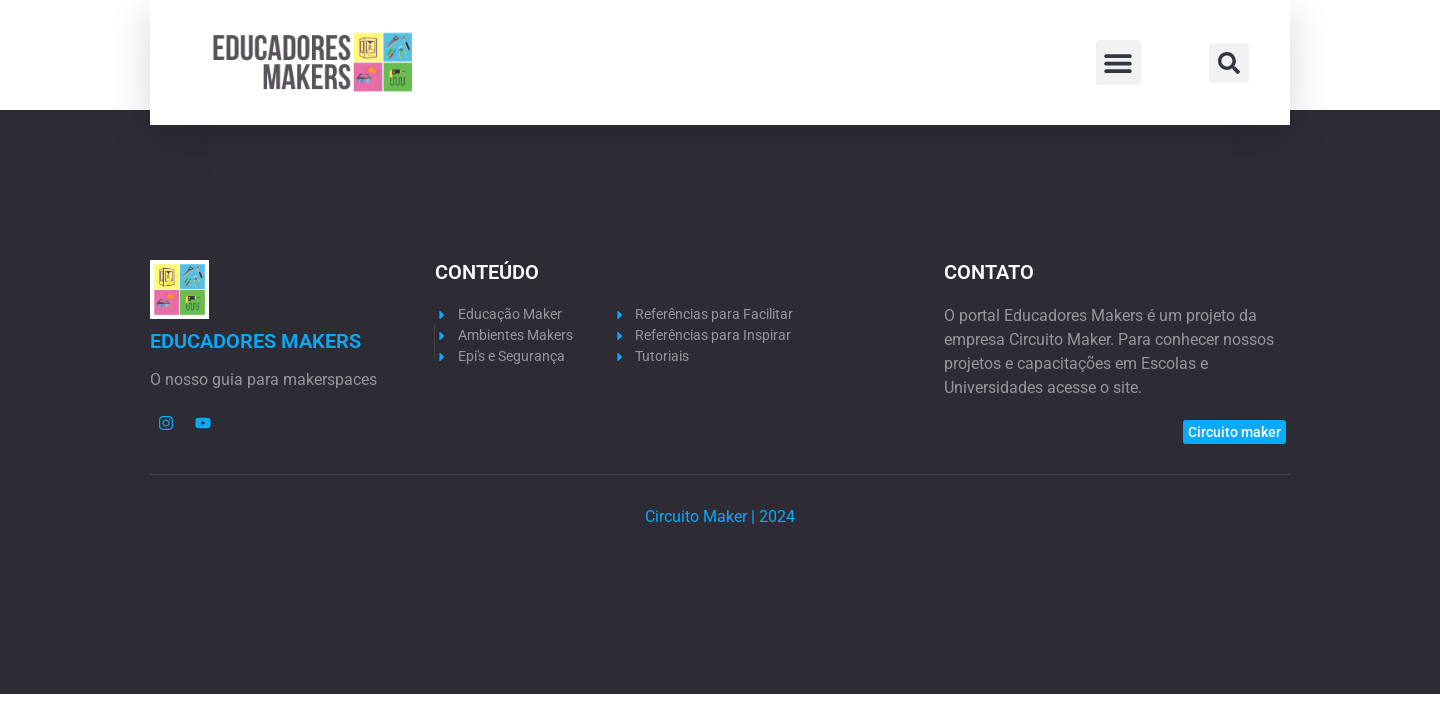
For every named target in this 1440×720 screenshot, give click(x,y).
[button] (1118, 62)
